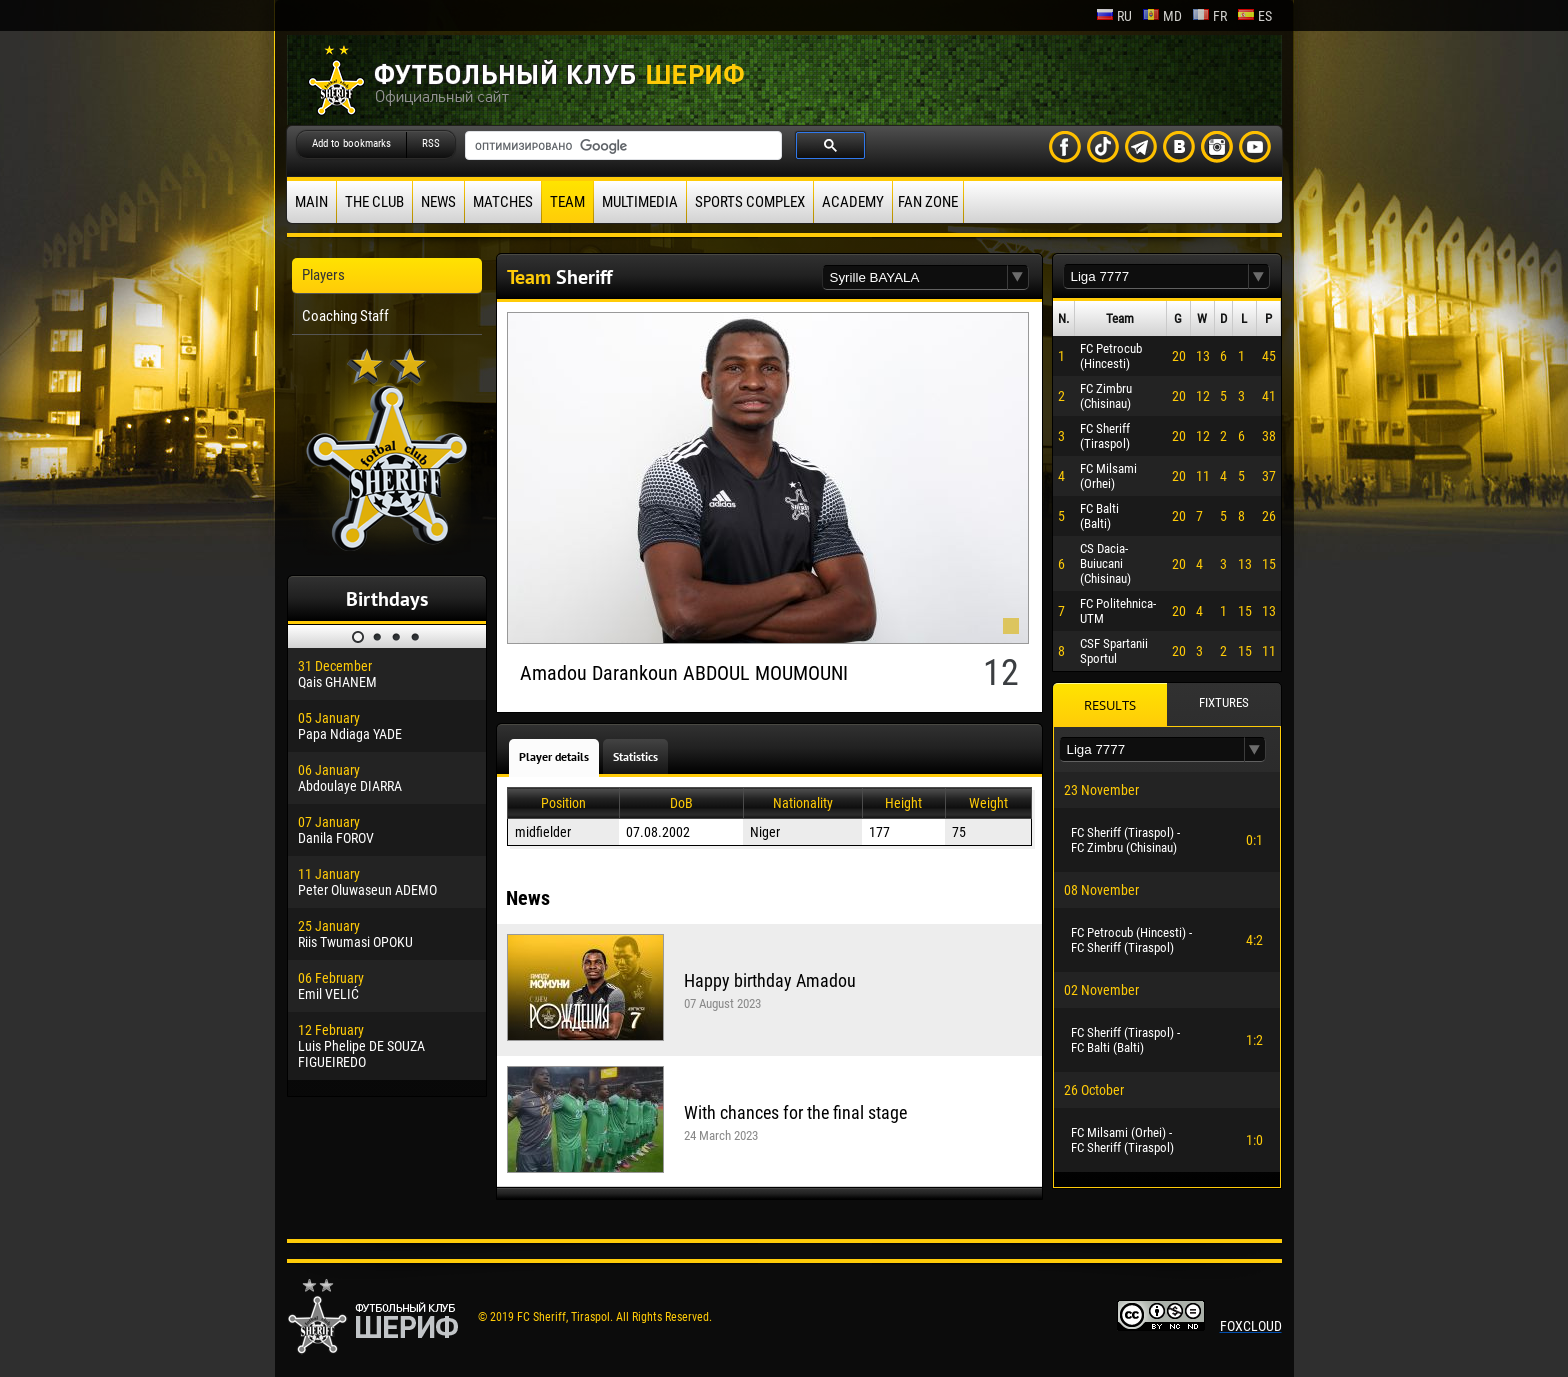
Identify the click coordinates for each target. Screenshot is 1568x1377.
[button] (1018, 277)
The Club (374, 202)
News (438, 202)
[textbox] (915, 277)
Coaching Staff (345, 316)
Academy (853, 202)
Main (311, 202)
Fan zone (928, 202)
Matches (503, 202)
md (1162, 16)
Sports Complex (750, 202)
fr (1209, 16)
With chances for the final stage (795, 1112)
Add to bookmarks (351, 143)
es (1254, 16)
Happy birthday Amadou (770, 980)
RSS (431, 143)
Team (567, 202)
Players (323, 275)
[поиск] (621, 146)
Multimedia (640, 202)
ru (1114, 16)
